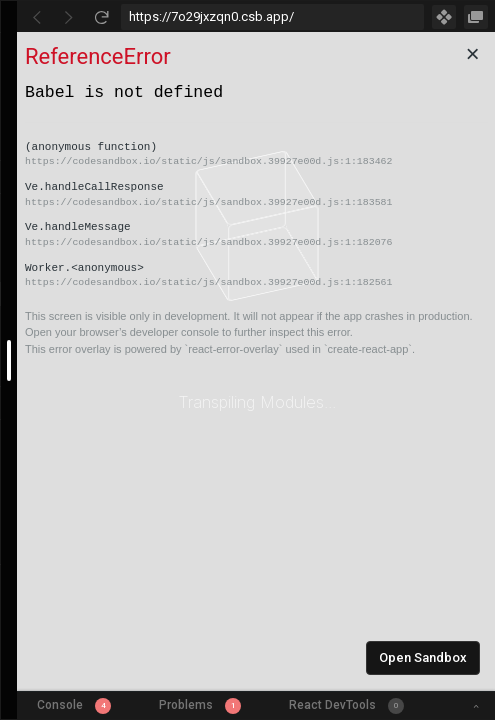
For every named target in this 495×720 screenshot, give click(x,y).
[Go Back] (37, 17)
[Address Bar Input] (272, 17)
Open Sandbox (423, 657)
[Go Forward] (69, 17)
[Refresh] (101, 17)
